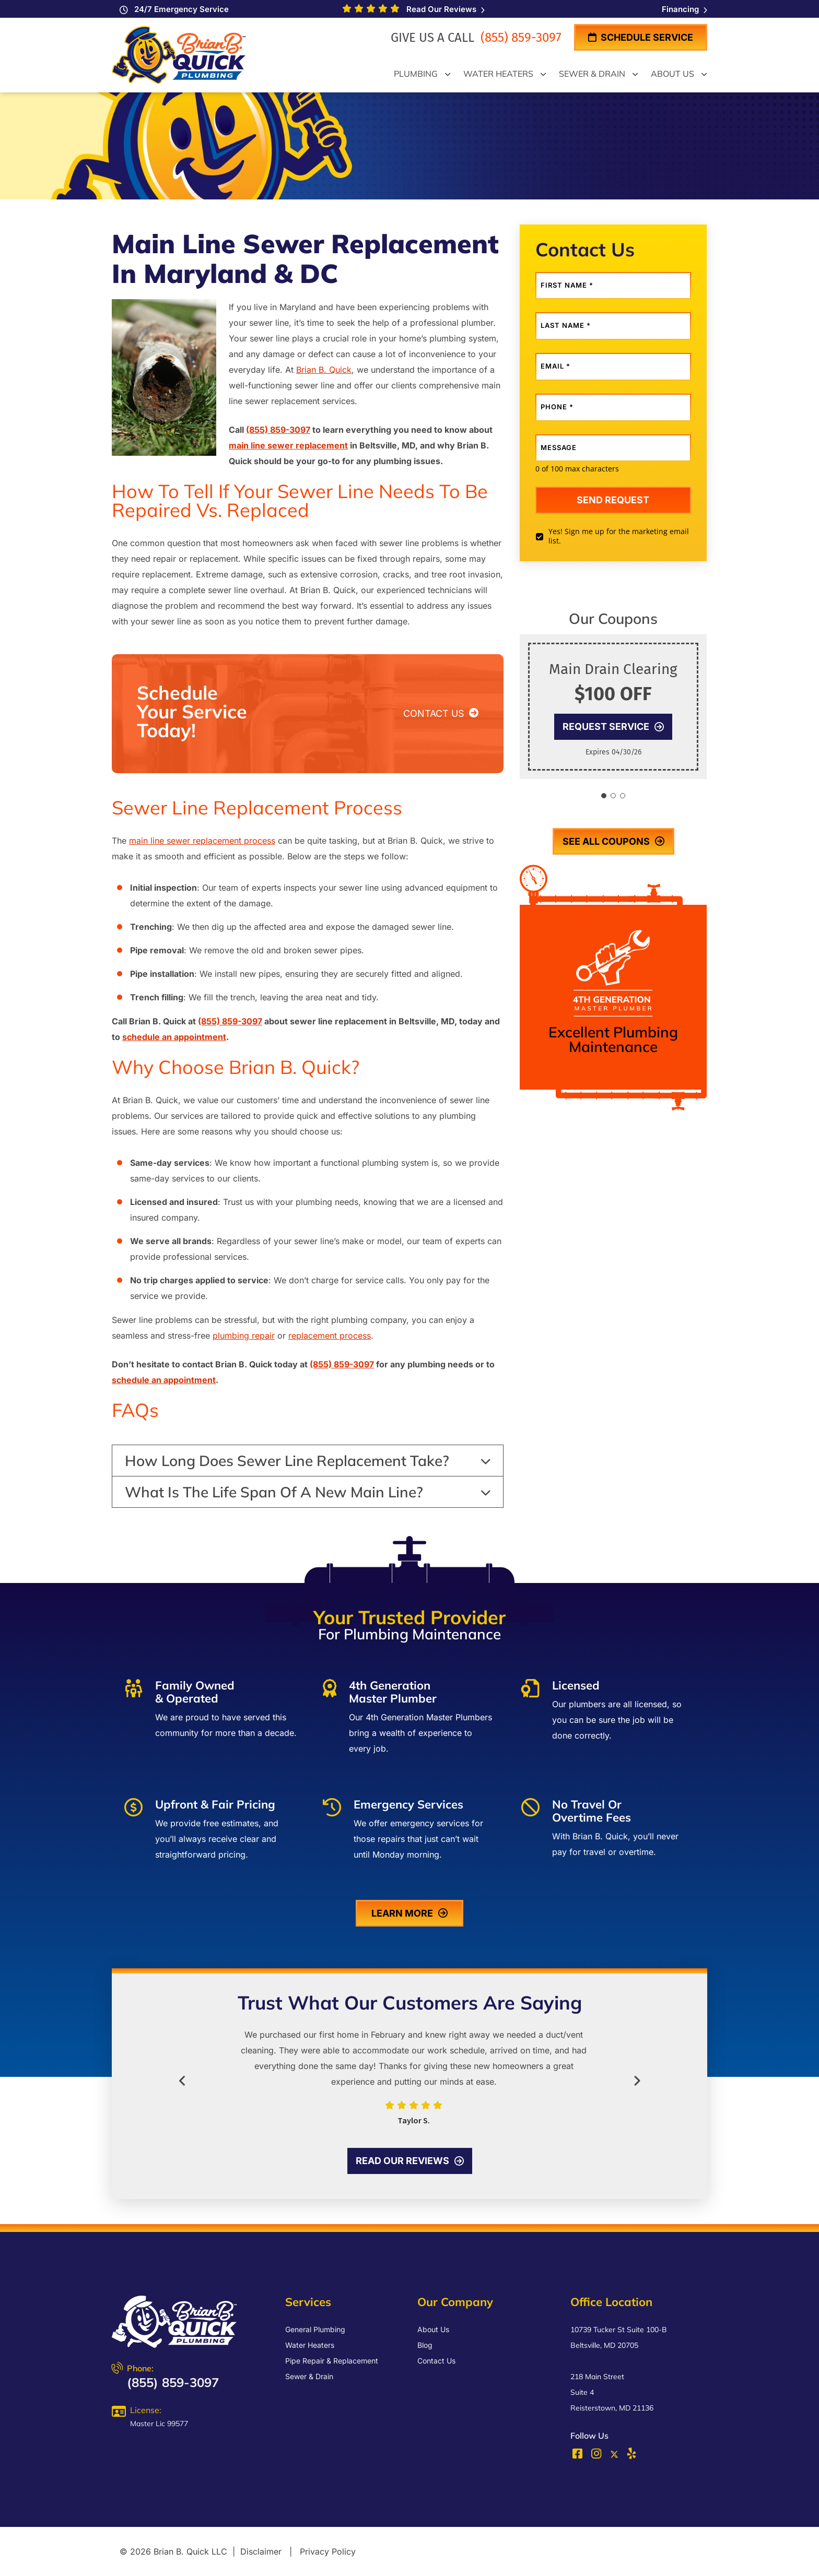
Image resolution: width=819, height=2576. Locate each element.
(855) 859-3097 (519, 37)
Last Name (566, 325)
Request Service (613, 726)
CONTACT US (440, 713)
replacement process (329, 1335)
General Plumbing (315, 2329)
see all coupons (613, 841)
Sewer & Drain (309, 2376)
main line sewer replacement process (202, 840)
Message (559, 448)
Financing (684, 9)
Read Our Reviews (443, 9)
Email (555, 366)
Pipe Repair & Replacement (331, 2360)
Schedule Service (640, 37)
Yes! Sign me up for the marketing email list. (618, 536)
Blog (424, 2345)
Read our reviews (410, 2160)
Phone (557, 407)
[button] (603, 795)
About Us (433, 2329)
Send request (613, 500)
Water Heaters (309, 2345)
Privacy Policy (328, 2551)
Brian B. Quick (324, 369)
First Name (567, 285)
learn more (409, 1913)
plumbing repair (244, 1335)
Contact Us (436, 2360)
